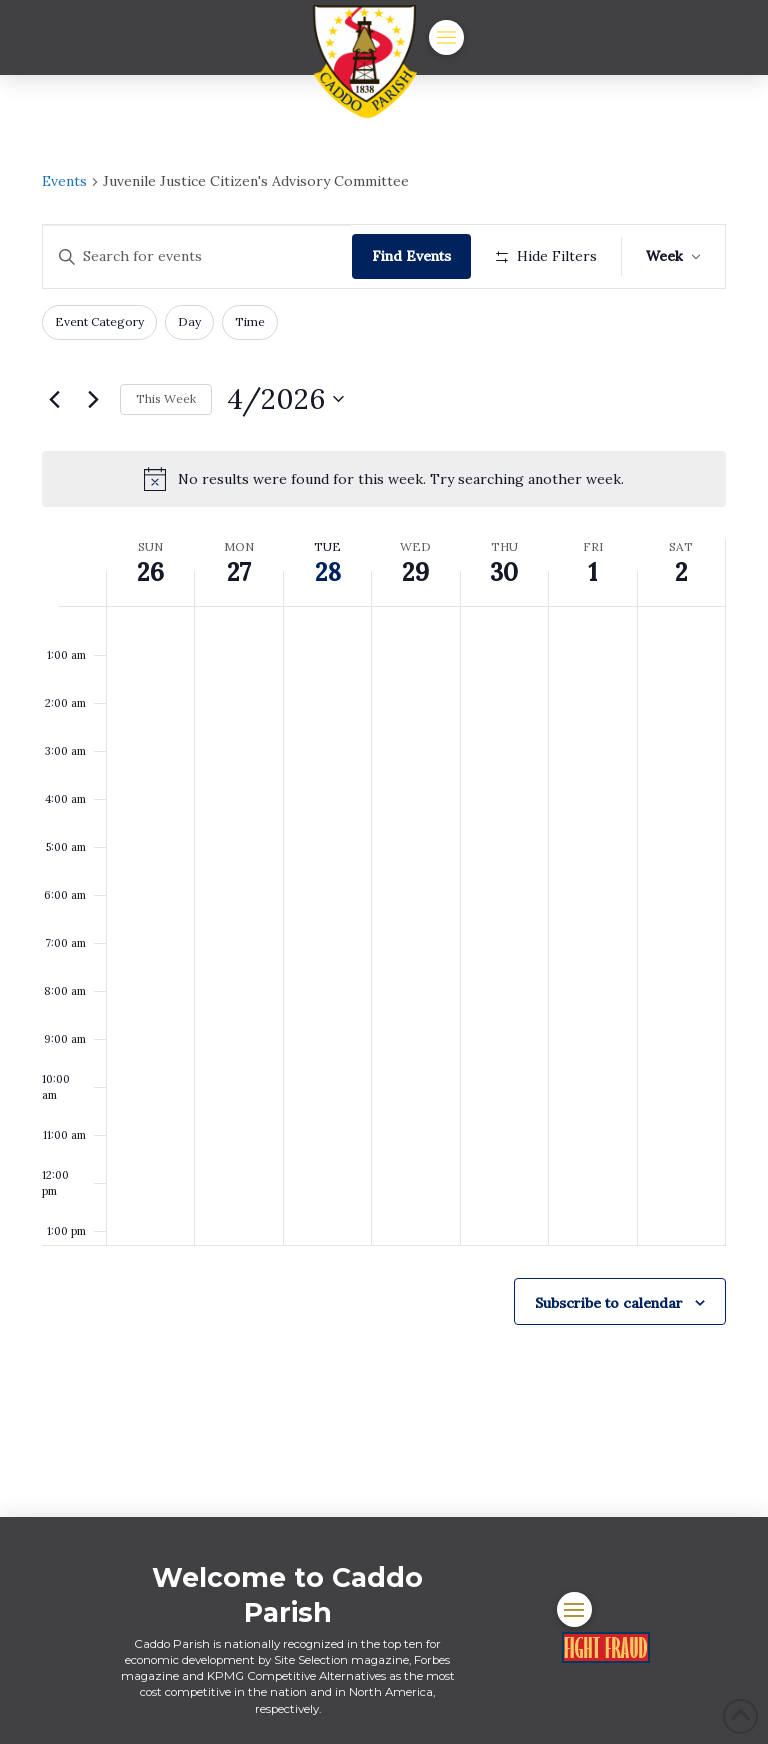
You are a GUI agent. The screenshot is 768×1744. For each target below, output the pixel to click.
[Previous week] (54, 399)
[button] (446, 37)
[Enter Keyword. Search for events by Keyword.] (197, 256)
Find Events (411, 256)
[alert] (384, 479)
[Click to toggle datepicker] (285, 400)
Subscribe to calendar (609, 1303)
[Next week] (93, 399)
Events (64, 181)
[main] (384, 796)
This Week (166, 398)
